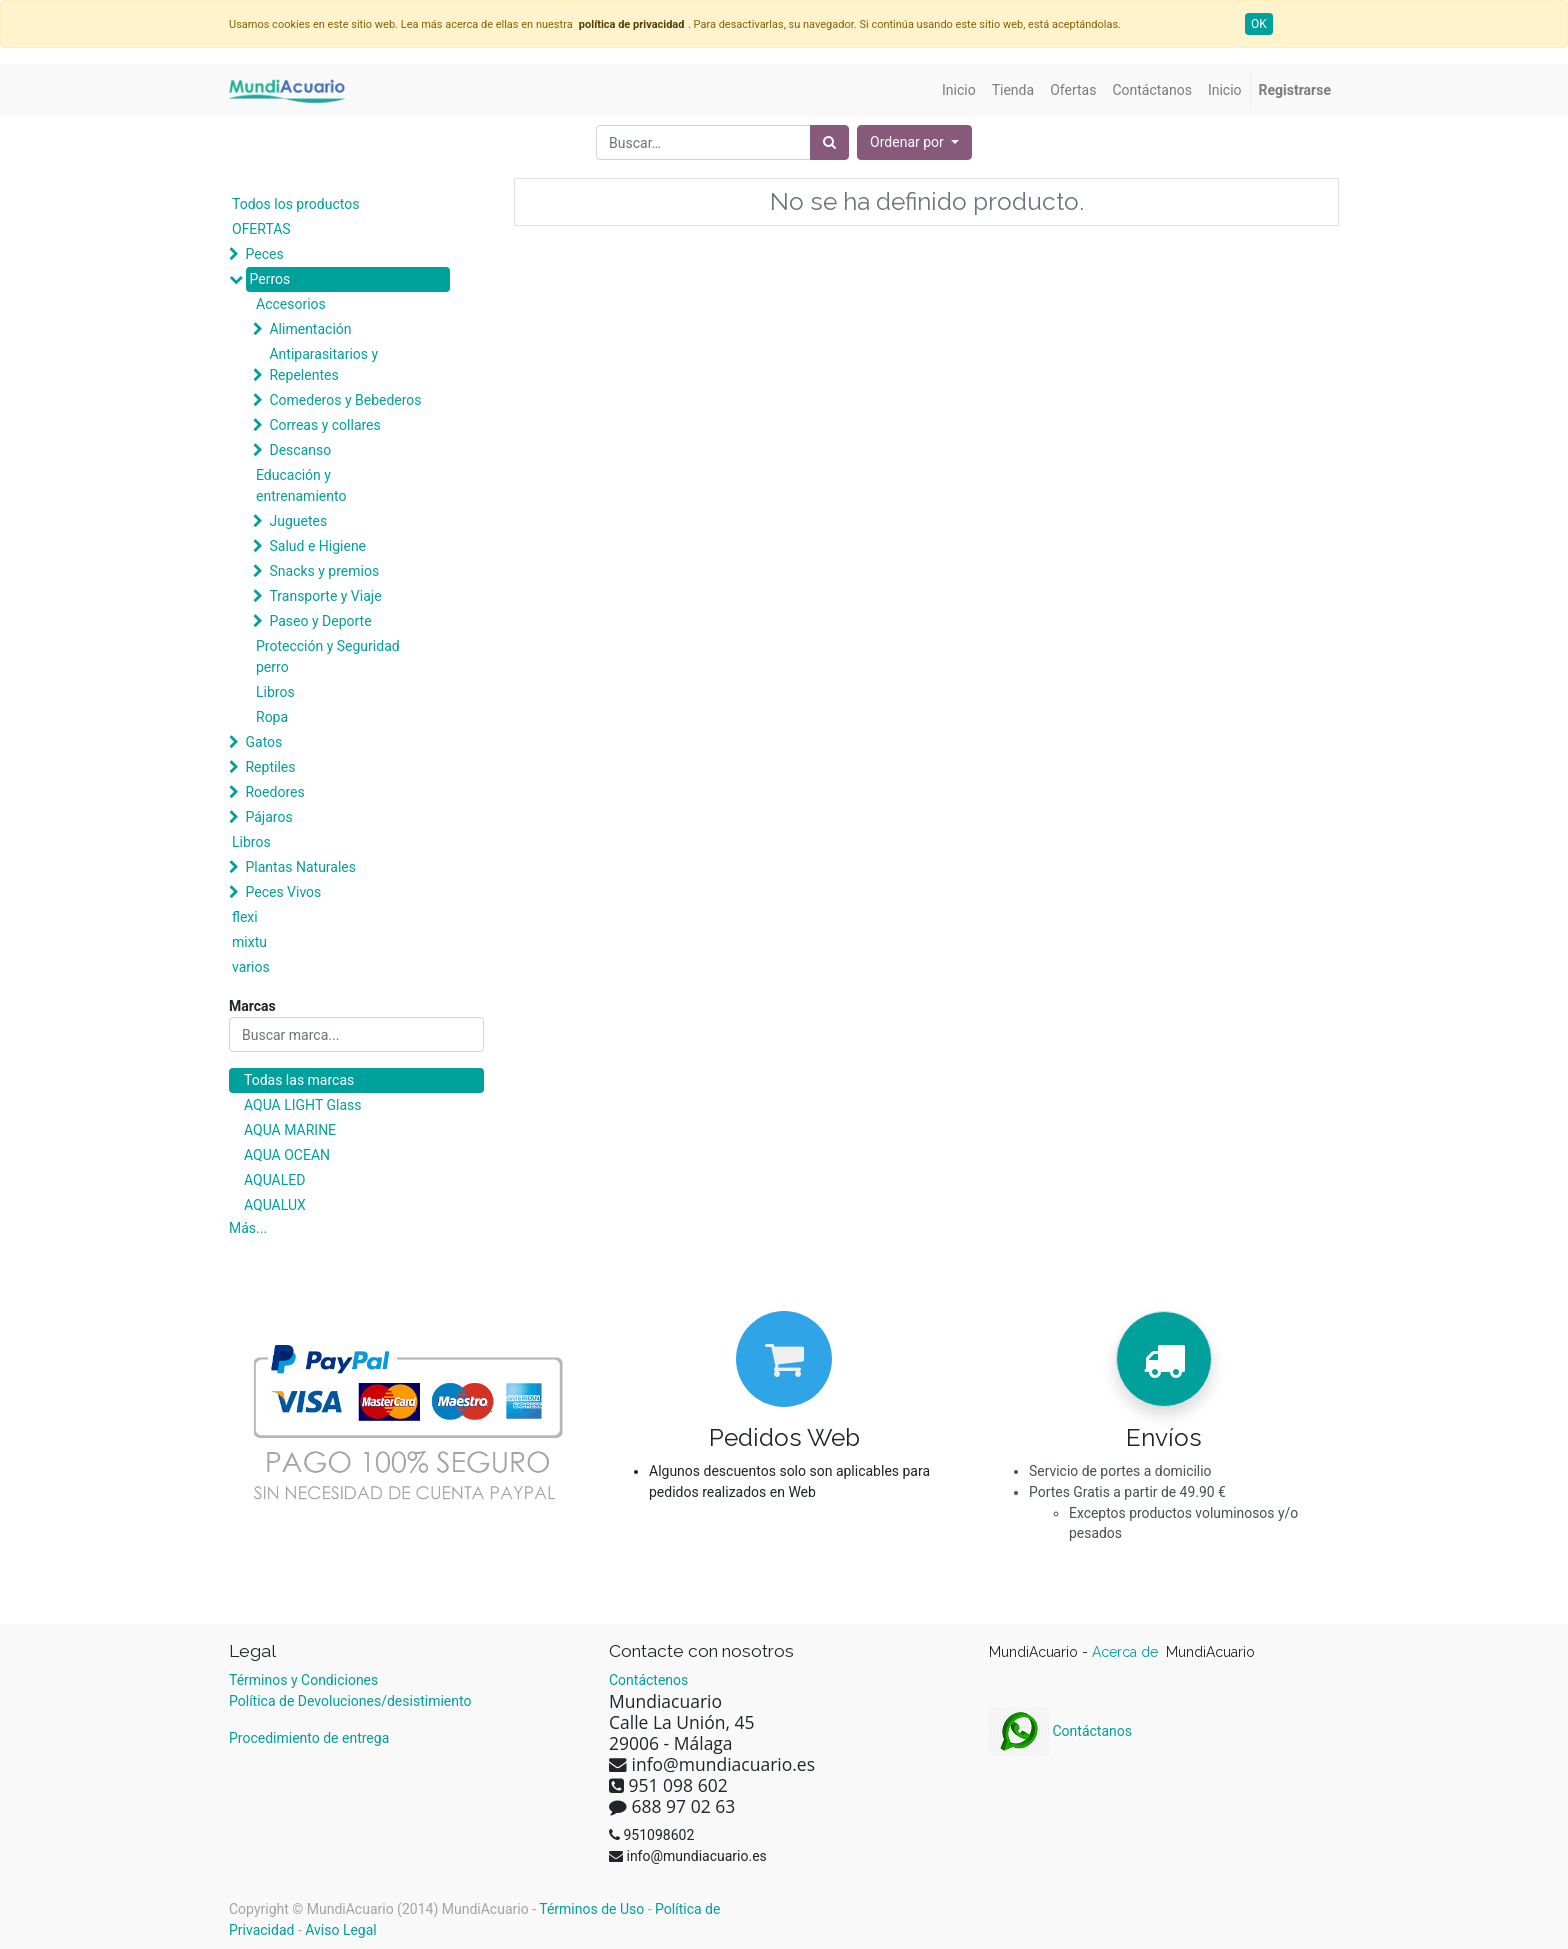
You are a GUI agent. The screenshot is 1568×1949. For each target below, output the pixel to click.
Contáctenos (648, 1680)
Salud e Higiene (317, 546)
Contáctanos (1060, 1731)
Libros (275, 692)
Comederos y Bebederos (345, 400)
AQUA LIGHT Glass (302, 1105)
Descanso (300, 450)
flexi (245, 917)
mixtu (249, 942)
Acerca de (1127, 1652)
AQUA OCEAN (287, 1155)
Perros (269, 279)
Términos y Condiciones (303, 1680)
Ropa (272, 717)
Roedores (274, 792)
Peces (264, 254)
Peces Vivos (283, 892)
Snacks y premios (324, 571)
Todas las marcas (299, 1080)
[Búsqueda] (829, 142)
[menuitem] (959, 90)
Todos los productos (295, 204)
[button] (914, 142)
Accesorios (291, 304)
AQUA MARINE (290, 1130)
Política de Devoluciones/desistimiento (350, 1701)
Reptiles (270, 767)
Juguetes (298, 521)
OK (1259, 24)
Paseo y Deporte (320, 621)
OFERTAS (261, 229)
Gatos (263, 742)
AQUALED (274, 1180)
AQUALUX (275, 1205)
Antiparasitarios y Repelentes (323, 364)
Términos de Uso (591, 1909)
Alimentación (310, 329)
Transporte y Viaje (325, 596)
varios (251, 967)
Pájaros (268, 817)
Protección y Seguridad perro (328, 656)
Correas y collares (324, 425)
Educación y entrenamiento (301, 485)
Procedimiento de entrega (309, 1738)
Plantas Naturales (300, 867)
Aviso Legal (341, 1930)
